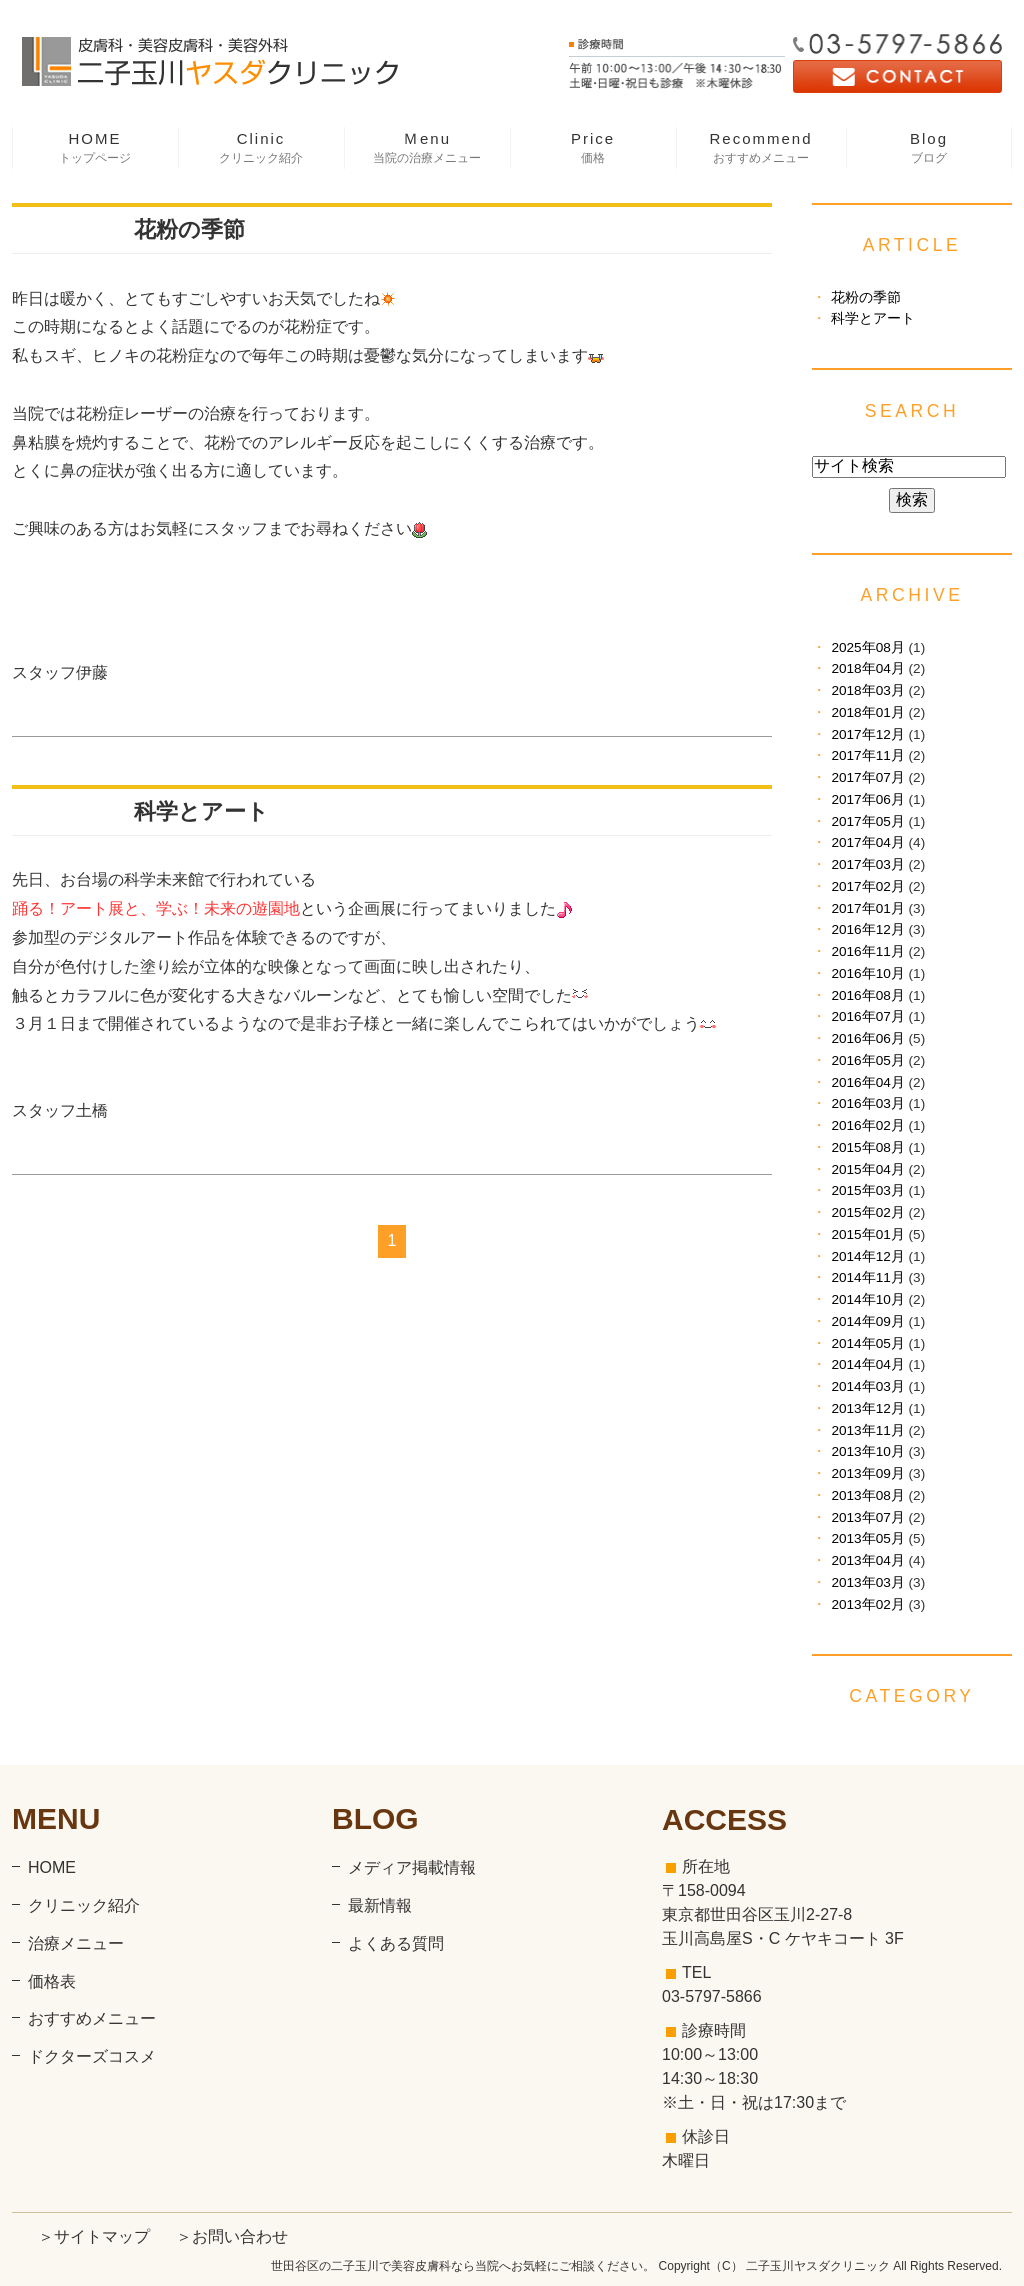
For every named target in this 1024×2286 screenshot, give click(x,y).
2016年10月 (867, 973)
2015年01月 (867, 1234)
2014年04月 (867, 1364)
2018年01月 (867, 712)
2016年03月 (867, 1103)
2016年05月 (867, 1060)
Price (593, 148)
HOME (95, 148)
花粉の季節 (189, 229)
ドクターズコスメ (92, 2056)
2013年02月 (867, 1604)
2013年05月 (867, 1538)
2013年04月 (867, 1560)
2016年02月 (867, 1125)
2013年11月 (867, 1430)
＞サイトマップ (94, 2236)
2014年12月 (867, 1256)
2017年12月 (867, 734)
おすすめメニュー (92, 2018)
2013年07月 (867, 1517)
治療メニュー (76, 1943)
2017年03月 (867, 864)
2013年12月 (867, 1408)
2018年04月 (867, 668)
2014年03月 (867, 1386)
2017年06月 (867, 799)
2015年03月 (867, 1190)
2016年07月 (867, 1016)
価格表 (52, 1981)
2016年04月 (867, 1082)
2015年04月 (867, 1169)
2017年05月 (867, 821)
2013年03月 (867, 1582)
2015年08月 (867, 1147)
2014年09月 (867, 1321)
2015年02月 (867, 1212)
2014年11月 (867, 1277)
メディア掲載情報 (412, 1867)
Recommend (761, 148)
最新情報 (380, 1905)
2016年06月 (867, 1038)
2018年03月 (867, 690)
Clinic (261, 148)
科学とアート (201, 811)
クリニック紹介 (84, 1905)
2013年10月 (867, 1451)
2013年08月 (867, 1495)
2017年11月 (867, 755)
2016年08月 (867, 995)
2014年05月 (867, 1343)
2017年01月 (867, 908)
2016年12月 (867, 929)
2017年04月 (867, 842)
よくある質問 (396, 1943)
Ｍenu (427, 148)
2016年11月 (867, 951)
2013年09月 (867, 1473)
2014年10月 (867, 1299)
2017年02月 (867, 886)
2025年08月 (867, 647)
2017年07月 (867, 777)
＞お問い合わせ (232, 2236)
